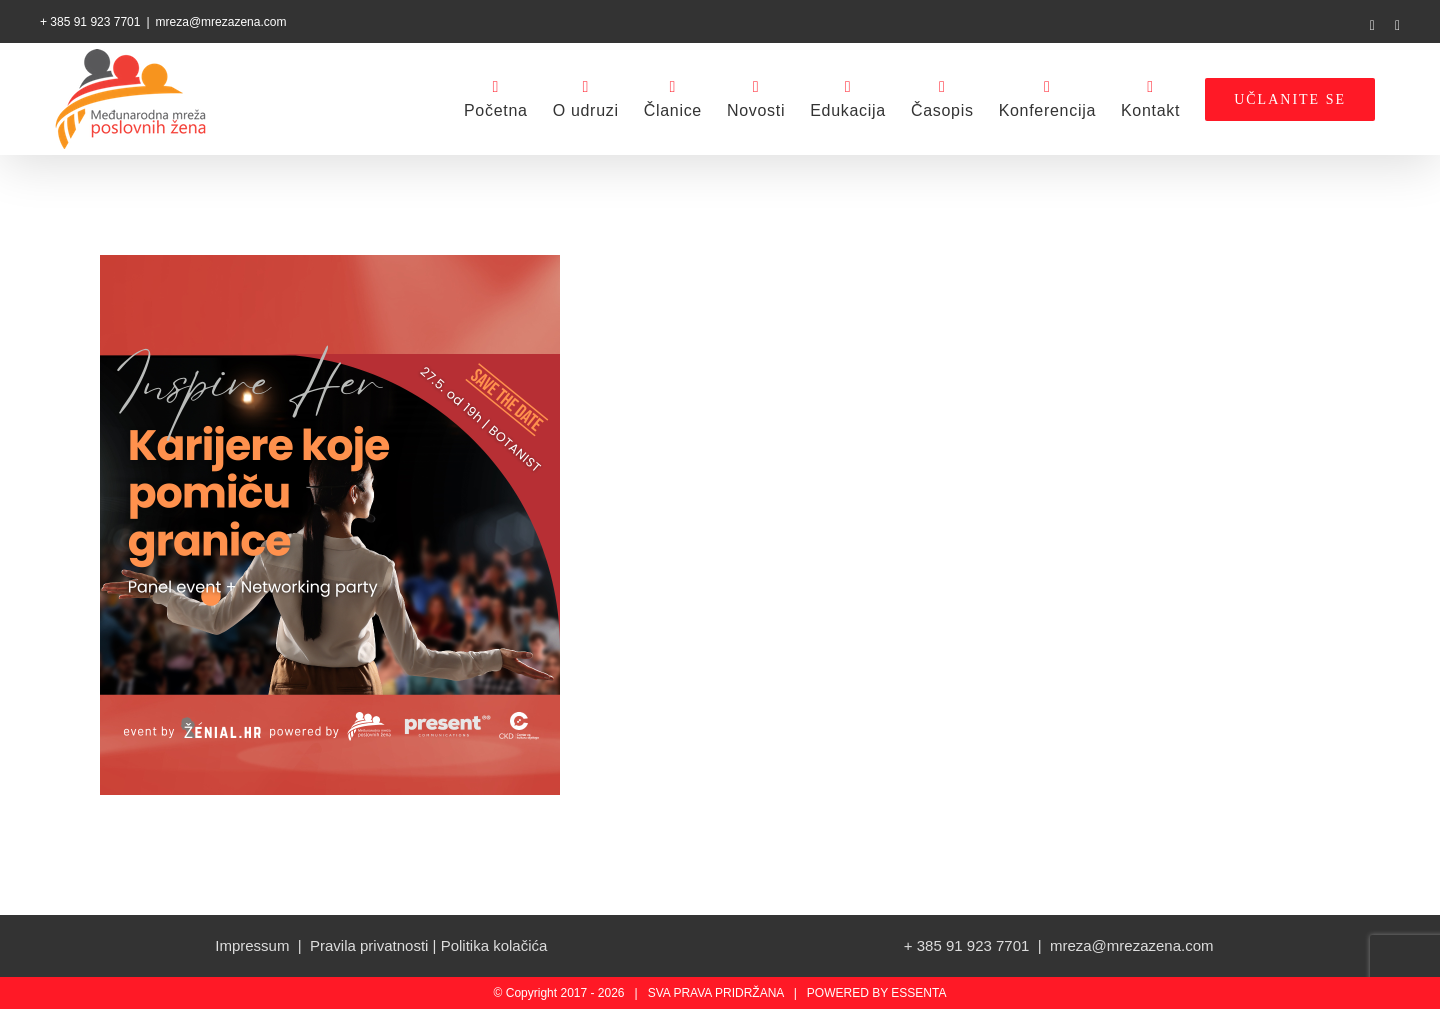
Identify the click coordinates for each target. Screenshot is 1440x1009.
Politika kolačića (494, 945)
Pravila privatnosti (369, 945)
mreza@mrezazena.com (221, 22)
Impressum (252, 945)
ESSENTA (918, 993)
